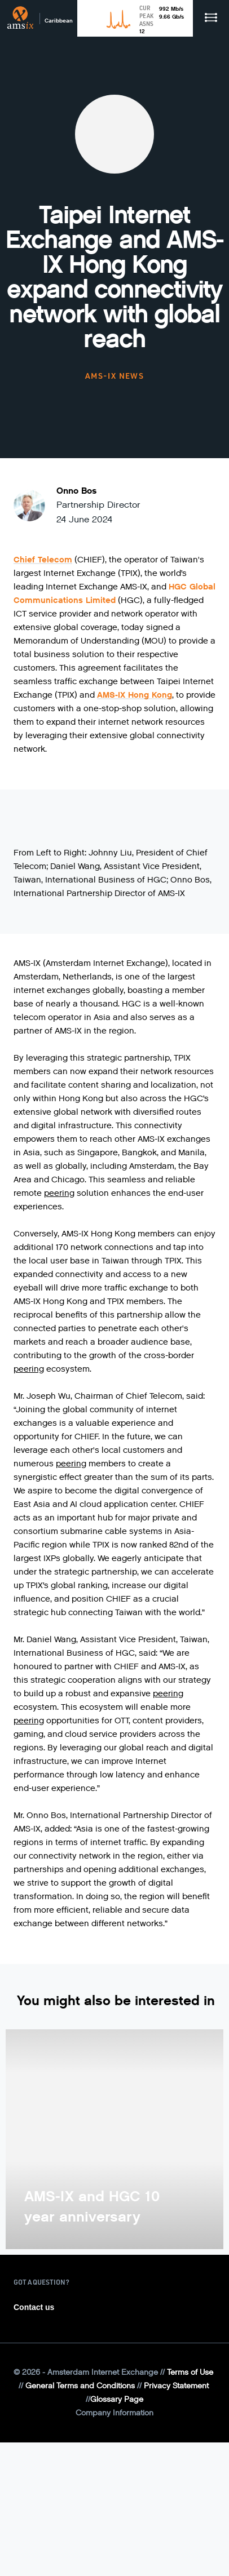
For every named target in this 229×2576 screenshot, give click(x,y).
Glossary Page (116, 2399)
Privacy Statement (176, 2385)
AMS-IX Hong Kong (134, 694)
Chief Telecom (43, 559)
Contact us (34, 2307)
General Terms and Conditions (80, 2385)
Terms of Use (190, 2372)
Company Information (114, 2412)
